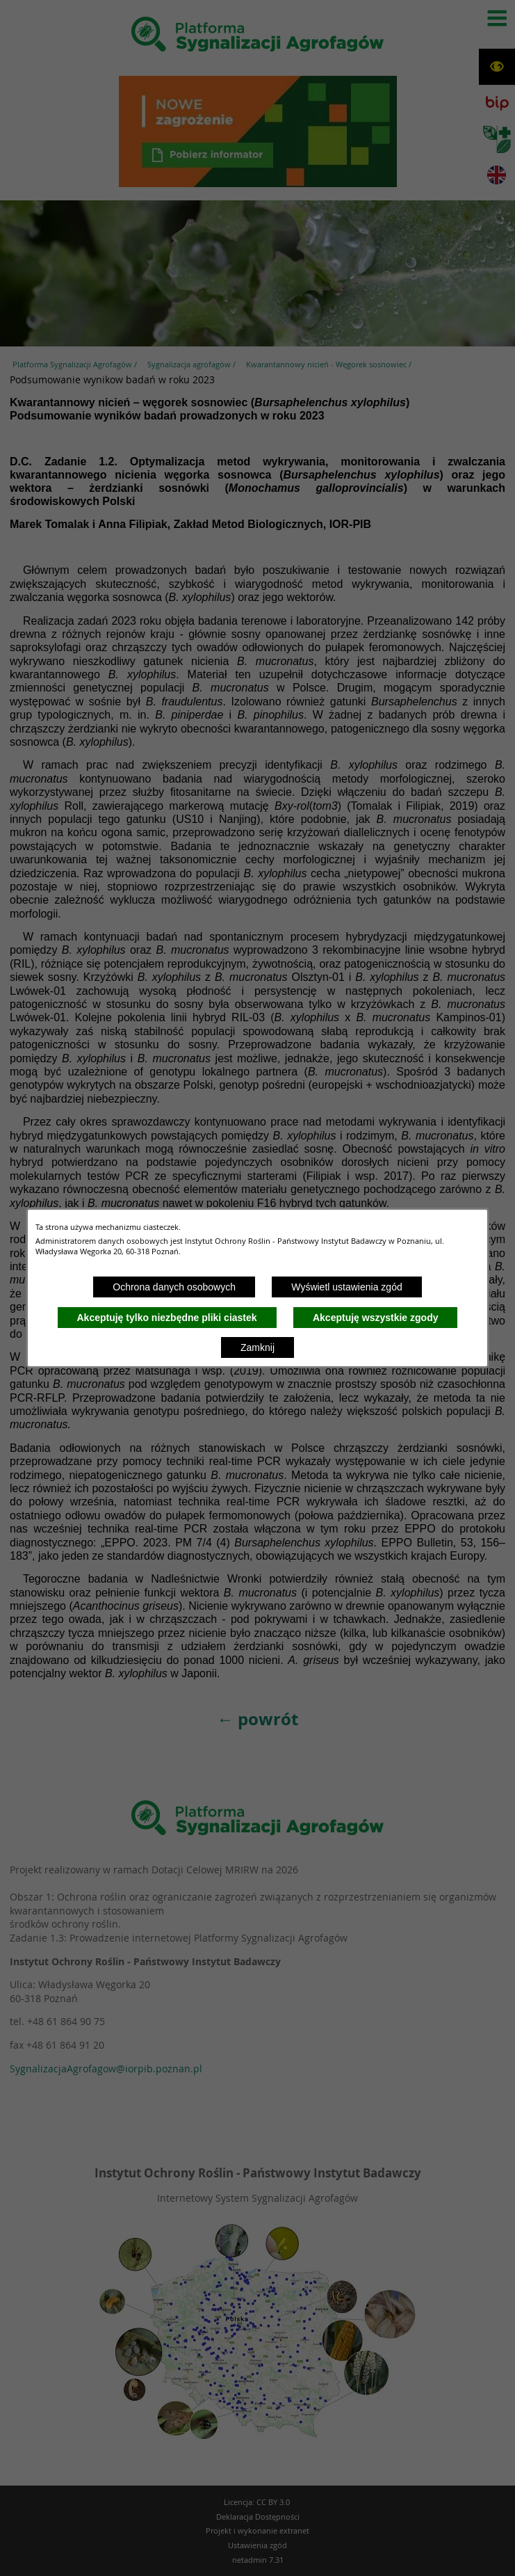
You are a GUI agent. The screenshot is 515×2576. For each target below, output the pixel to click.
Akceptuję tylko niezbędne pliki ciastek (167, 1317)
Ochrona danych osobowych (174, 1287)
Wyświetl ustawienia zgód (346, 1287)
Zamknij (257, 1347)
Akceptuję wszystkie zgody (376, 1317)
